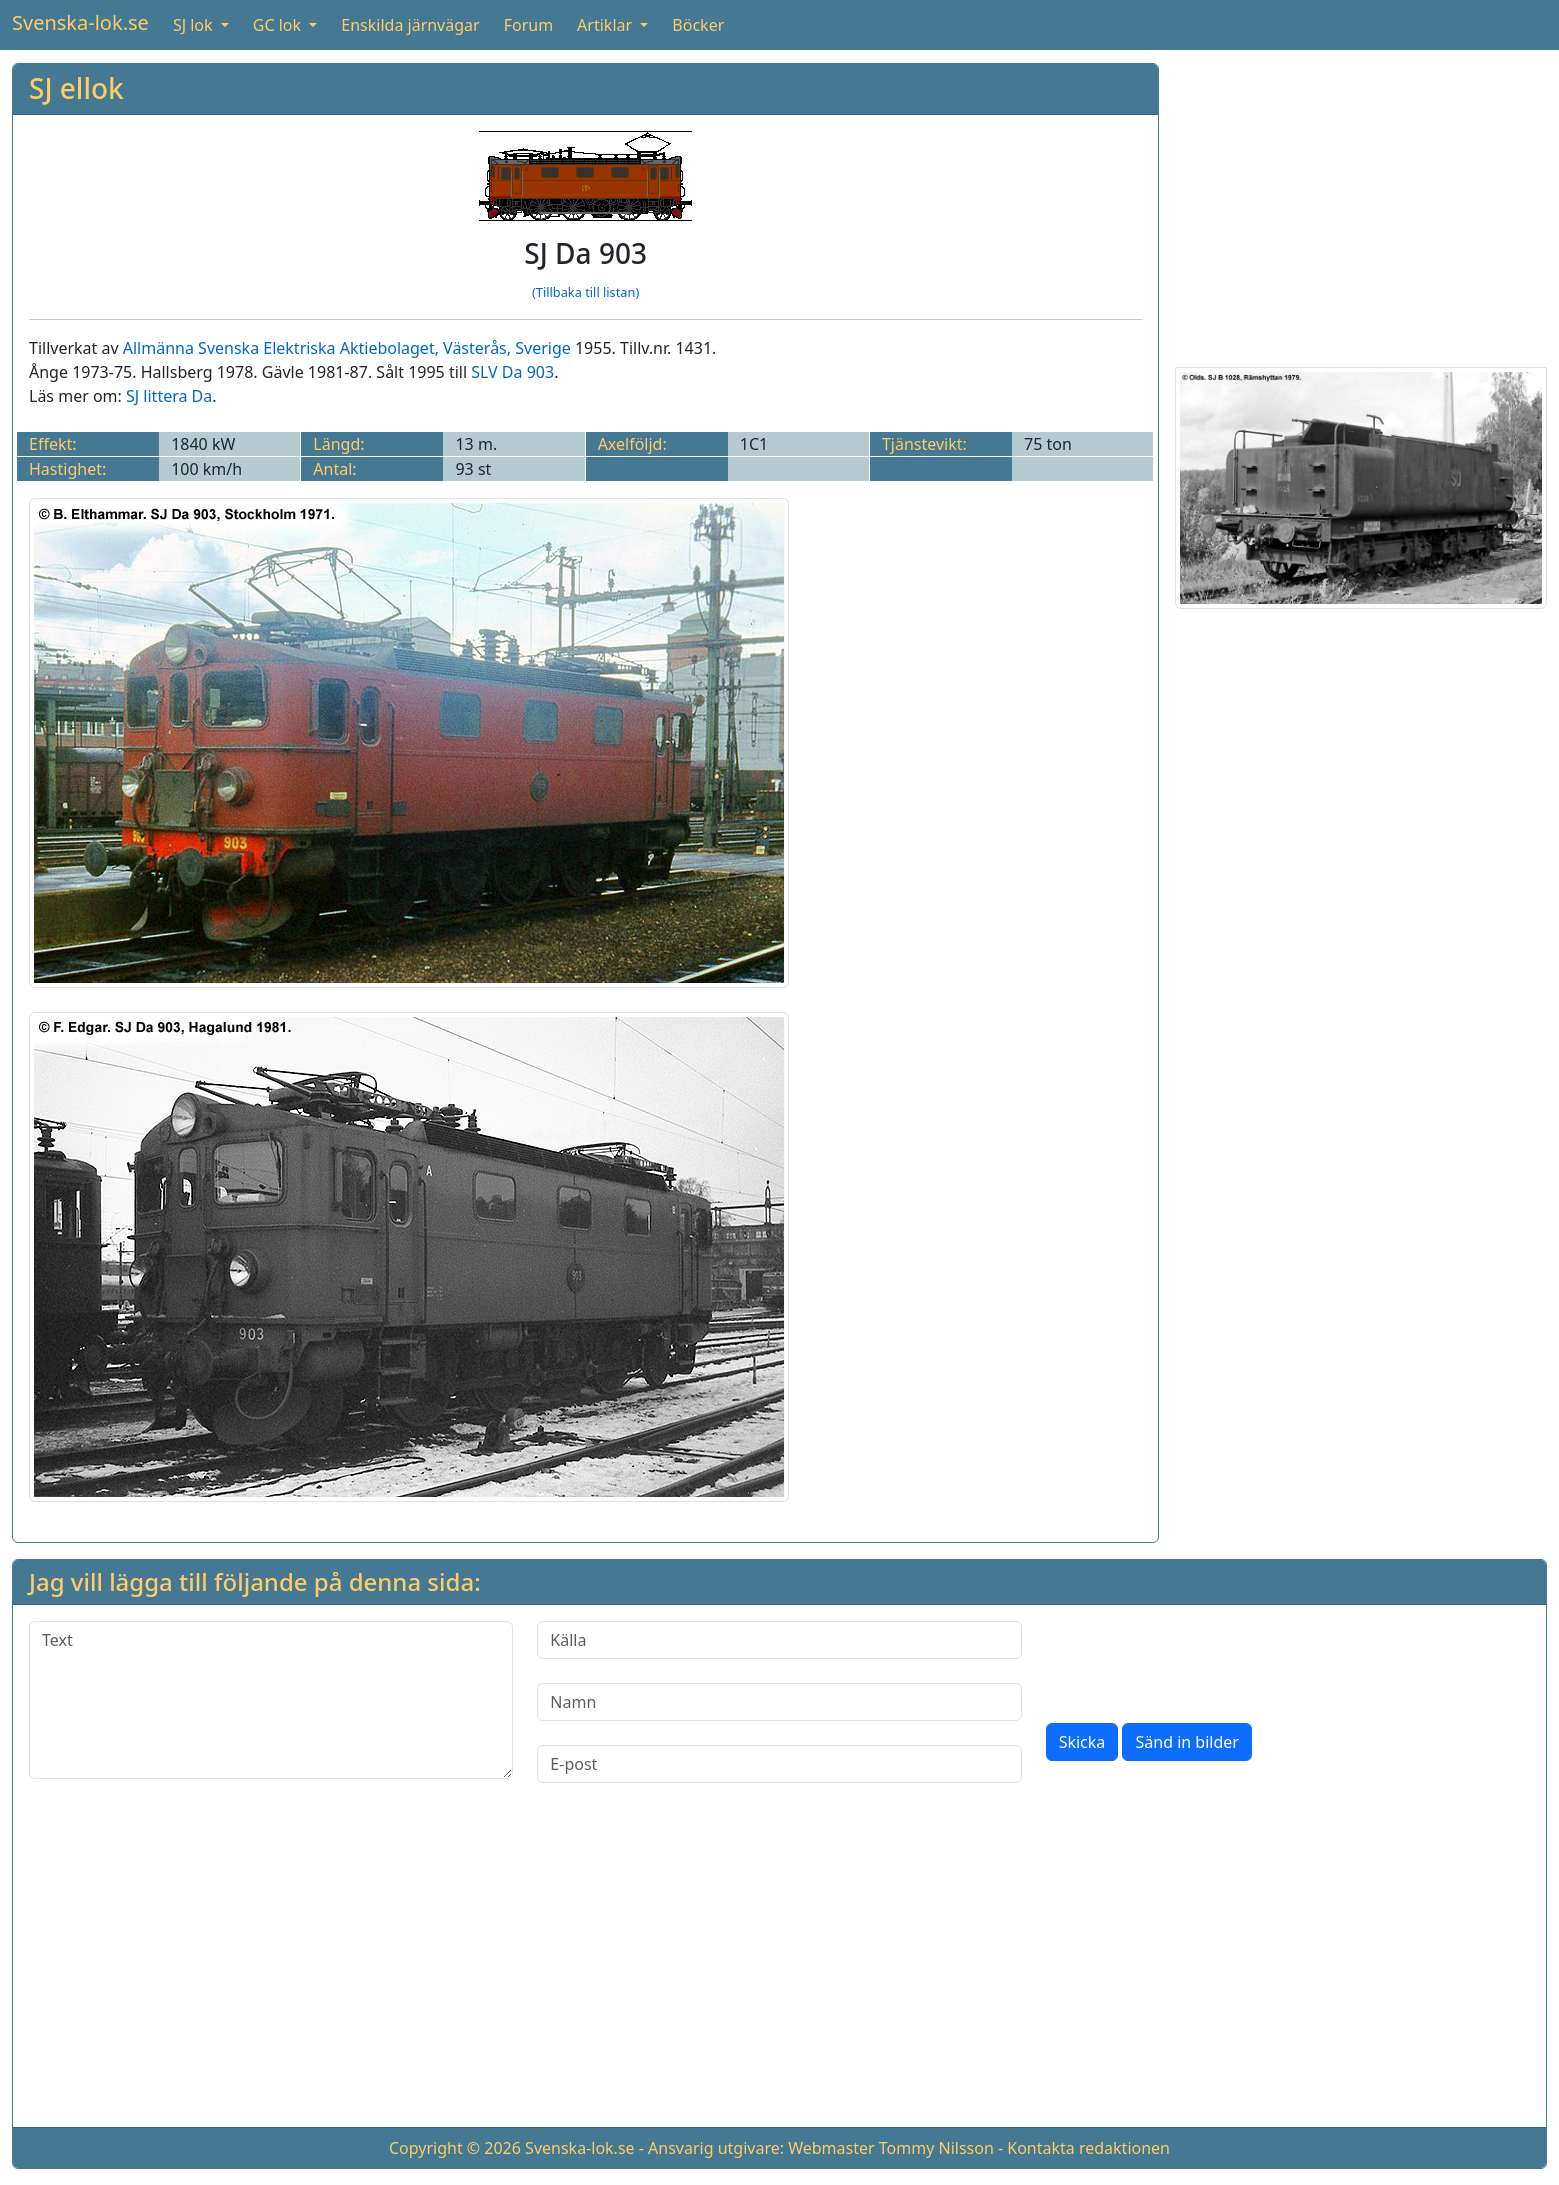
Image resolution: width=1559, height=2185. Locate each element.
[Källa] (779, 1640)
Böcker (698, 25)
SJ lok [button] (195, 25)
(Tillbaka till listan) (585, 292)
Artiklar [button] (606, 25)
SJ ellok (76, 88)
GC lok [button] (279, 25)
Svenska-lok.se (80, 22)
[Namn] (779, 1702)
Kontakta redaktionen (1088, 2148)
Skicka (1082, 1742)
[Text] (271, 1700)
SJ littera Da (169, 396)
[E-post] (779, 1764)
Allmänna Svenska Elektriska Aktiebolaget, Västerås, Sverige (347, 348)
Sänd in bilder (1186, 1742)
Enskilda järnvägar (410, 25)
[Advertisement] (1361, 203)
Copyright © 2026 (455, 2148)
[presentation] (1198, 1660)
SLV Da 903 (512, 372)
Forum (528, 25)
